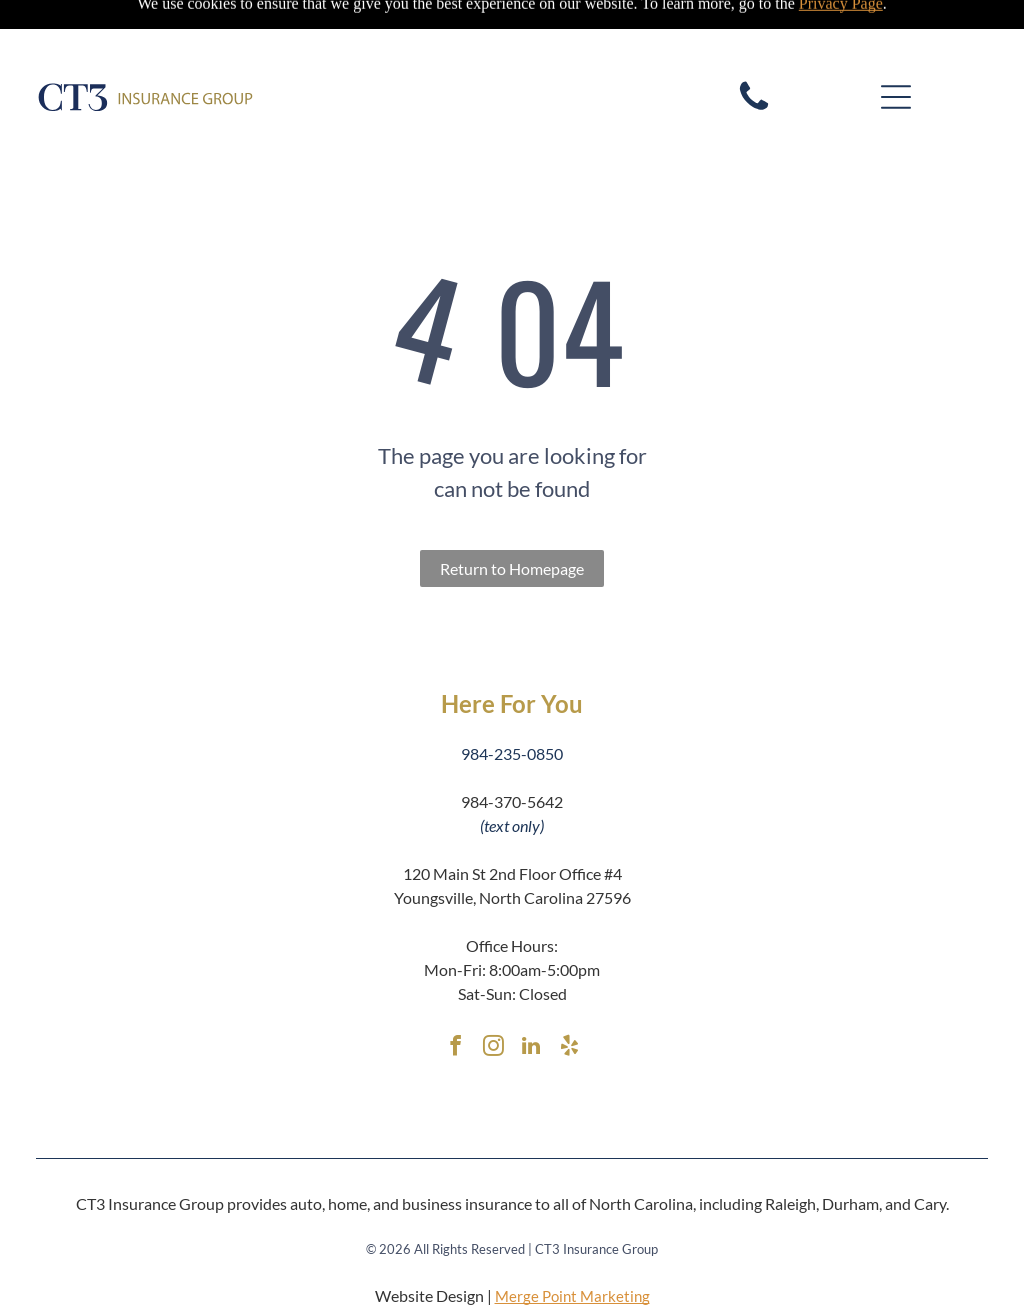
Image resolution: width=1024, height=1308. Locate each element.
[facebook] (455, 998)
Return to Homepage (512, 518)
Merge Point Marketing (572, 1246)
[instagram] (493, 998)
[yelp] (569, 998)
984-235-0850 (512, 703)
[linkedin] (531, 998)
